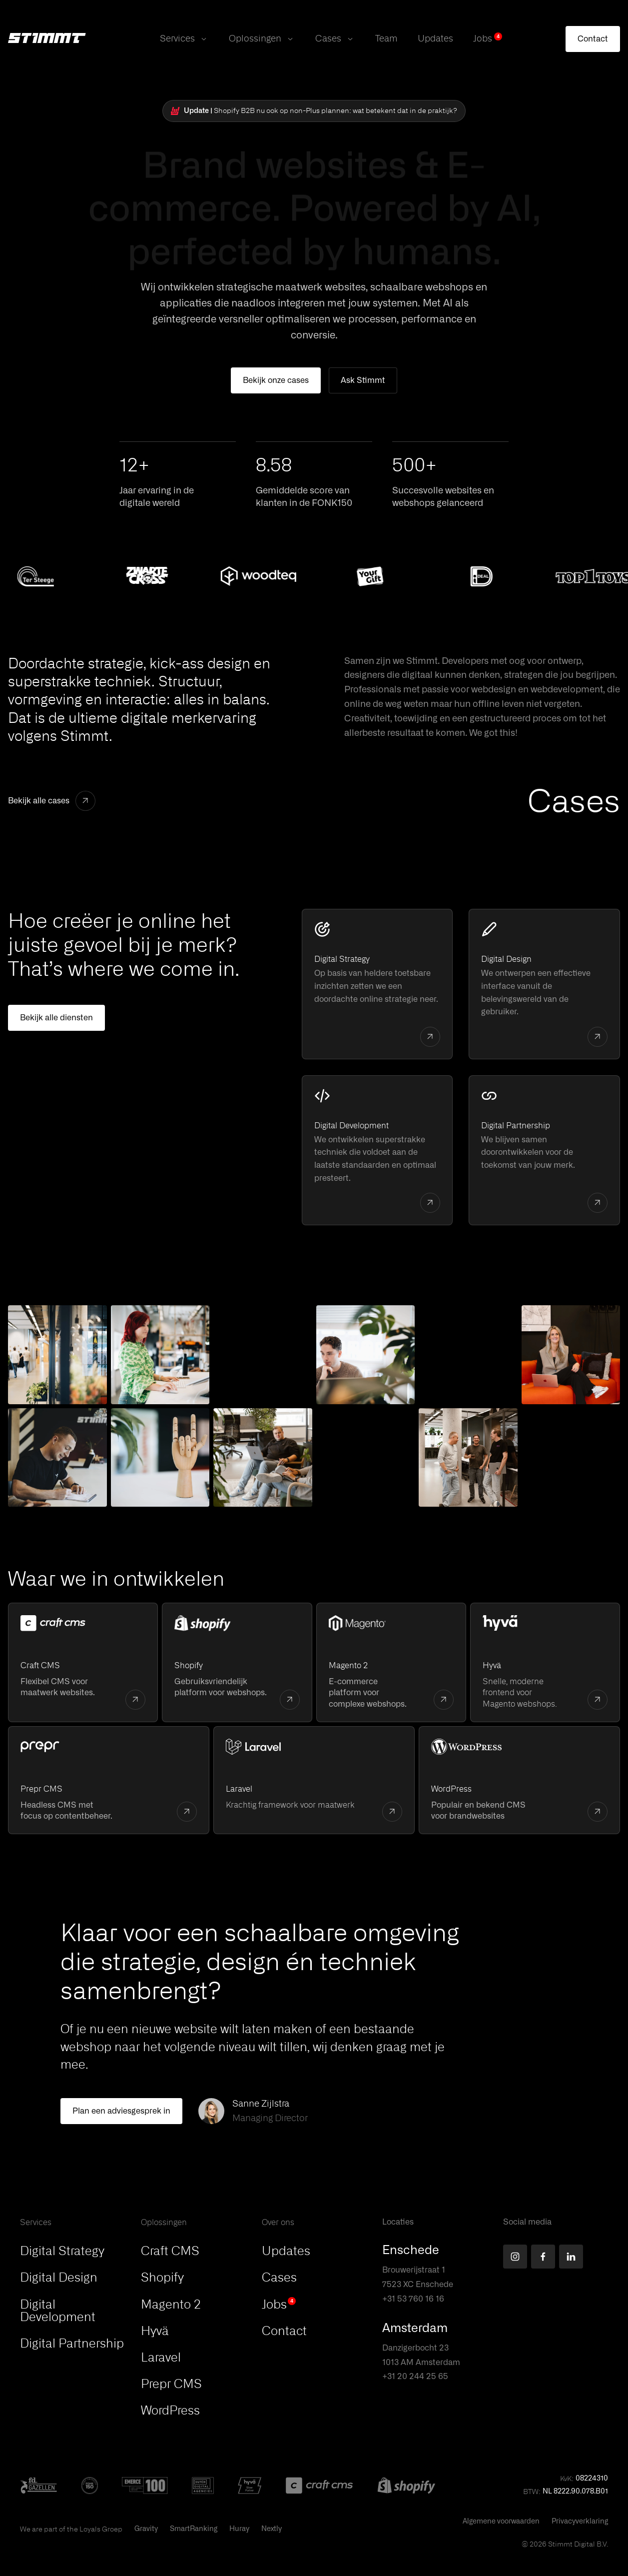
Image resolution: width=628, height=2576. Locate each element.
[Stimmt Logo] (47, 39)
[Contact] (593, 39)
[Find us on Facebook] (543, 2257)
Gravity (146, 2529)
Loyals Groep (100, 2529)
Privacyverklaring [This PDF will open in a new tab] (580, 2521)
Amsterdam (415, 2329)
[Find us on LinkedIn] (571, 2257)
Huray (239, 2529)
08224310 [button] (592, 2478)
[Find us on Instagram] (515, 2257)
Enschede (410, 2251)
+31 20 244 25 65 (415, 2377)
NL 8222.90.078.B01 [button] (575, 2491)
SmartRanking (193, 2529)
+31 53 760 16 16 (413, 2299)
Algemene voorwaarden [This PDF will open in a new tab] (501, 2521)
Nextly (271, 2529)
